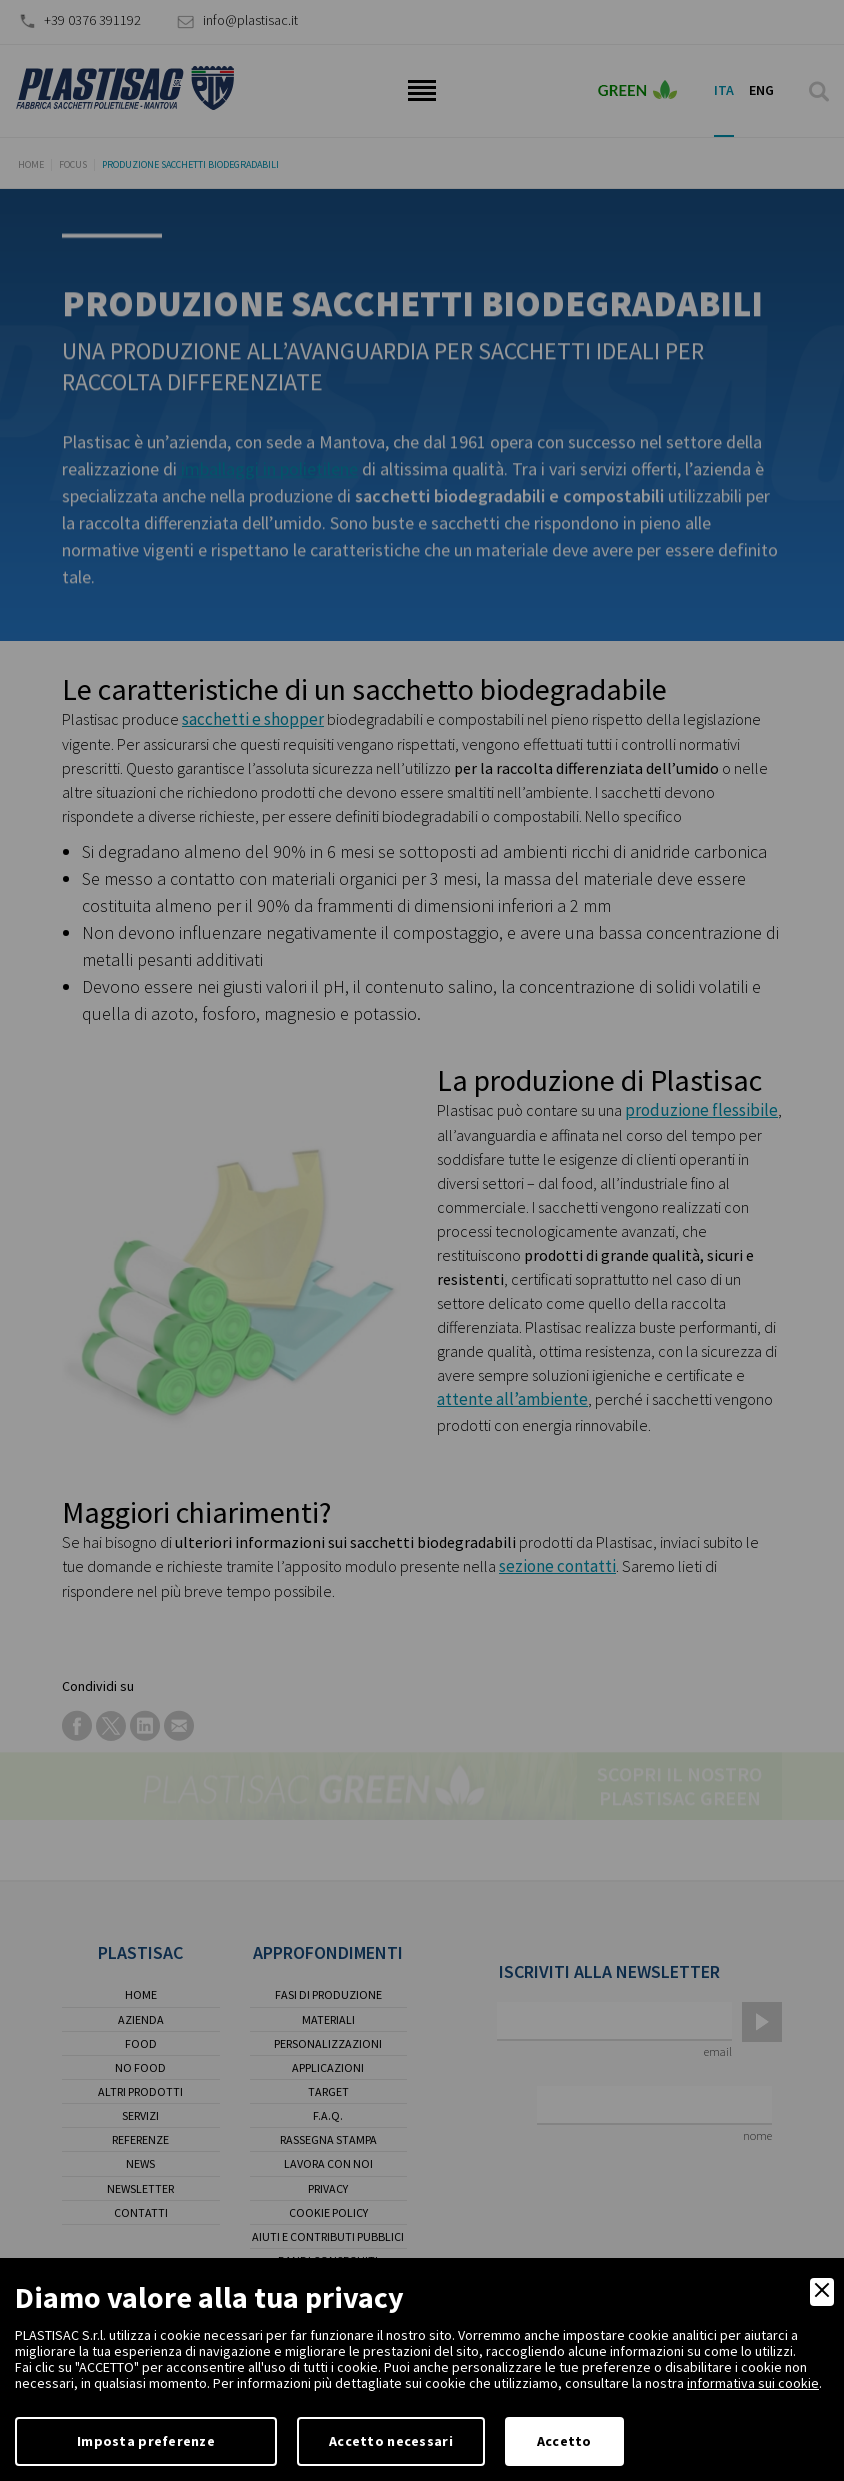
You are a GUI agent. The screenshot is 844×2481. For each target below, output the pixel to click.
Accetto (564, 2441)
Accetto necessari (391, 2441)
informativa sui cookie (753, 2383)
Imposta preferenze (146, 2441)
